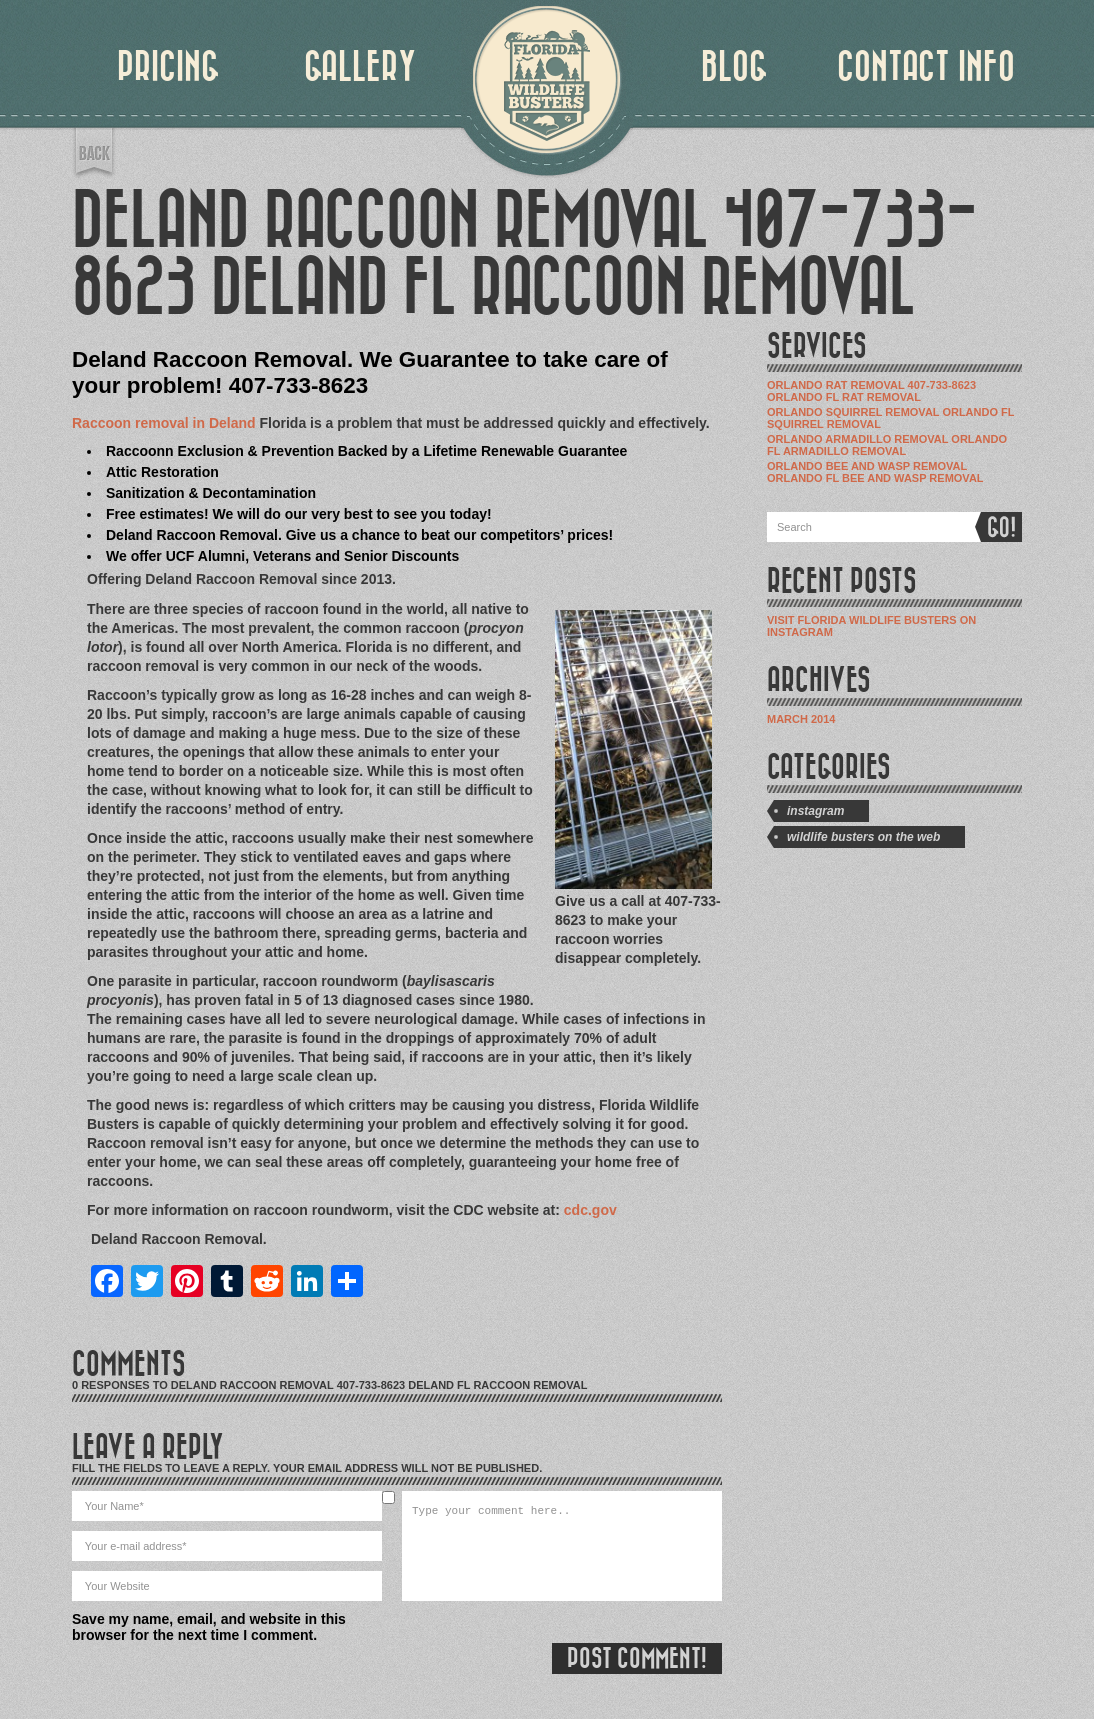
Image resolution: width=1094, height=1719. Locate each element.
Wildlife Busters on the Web (863, 837)
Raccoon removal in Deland (164, 423)
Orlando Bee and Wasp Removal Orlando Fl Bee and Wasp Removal (875, 472)
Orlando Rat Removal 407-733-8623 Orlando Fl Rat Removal (871, 391)
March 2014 (801, 719)
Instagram (815, 811)
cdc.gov (590, 1210)
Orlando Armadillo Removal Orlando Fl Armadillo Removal (887, 445)
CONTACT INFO (926, 67)
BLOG (734, 67)
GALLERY (360, 67)
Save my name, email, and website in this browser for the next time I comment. (209, 1627)
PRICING (168, 67)
